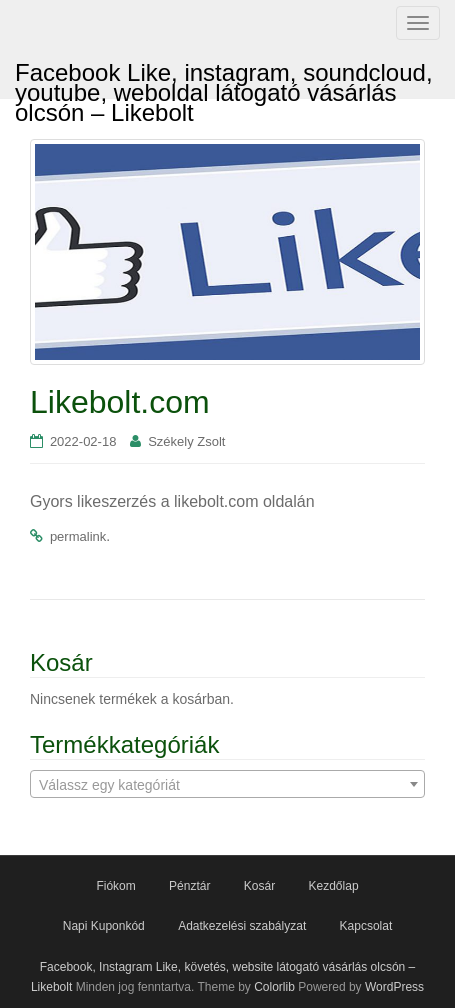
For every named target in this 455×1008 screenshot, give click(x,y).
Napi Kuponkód (104, 926)
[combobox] (227, 784)
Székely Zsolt (186, 441)
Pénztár (189, 886)
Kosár (259, 886)
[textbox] (227, 785)
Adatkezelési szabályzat (242, 926)
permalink (78, 536)
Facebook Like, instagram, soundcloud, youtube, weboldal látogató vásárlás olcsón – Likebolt (224, 78)
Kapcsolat (366, 926)
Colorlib (274, 987)
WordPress (394, 987)
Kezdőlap (334, 886)
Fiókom (115, 886)
